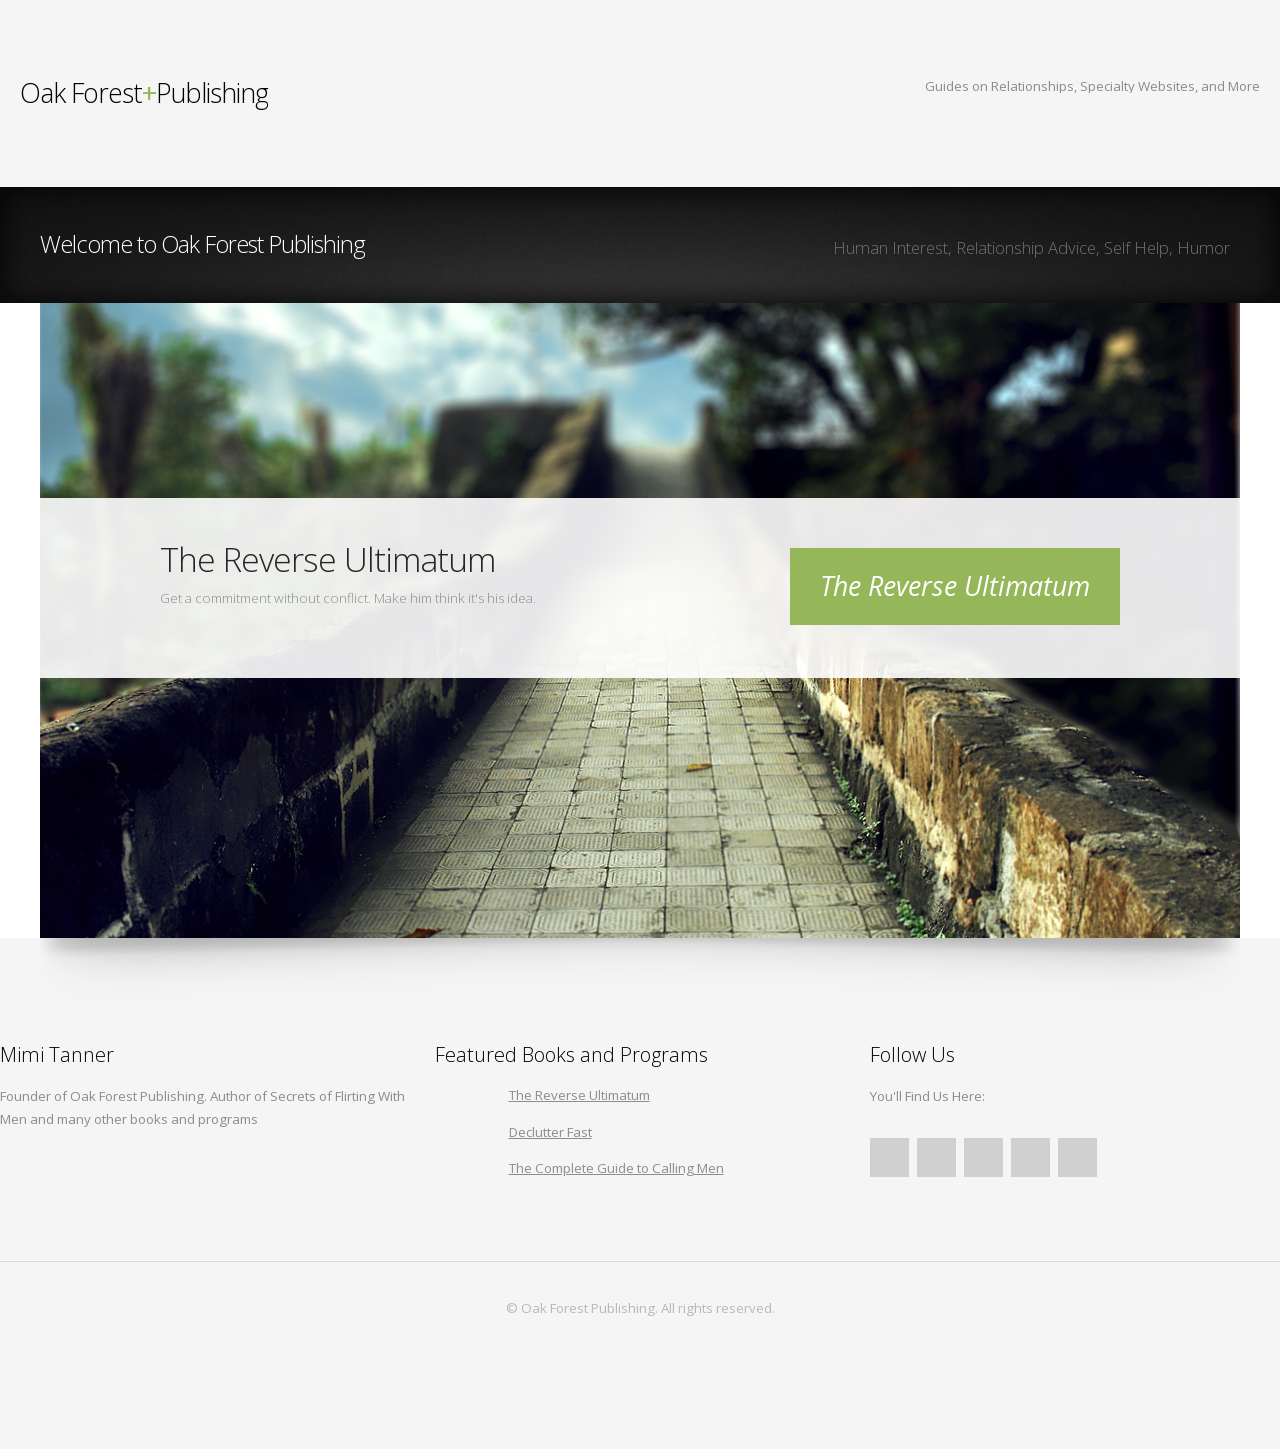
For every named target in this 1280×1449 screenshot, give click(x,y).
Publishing (144, 93)
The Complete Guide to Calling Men (616, 1168)
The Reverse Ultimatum (955, 586)
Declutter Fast (550, 1132)
